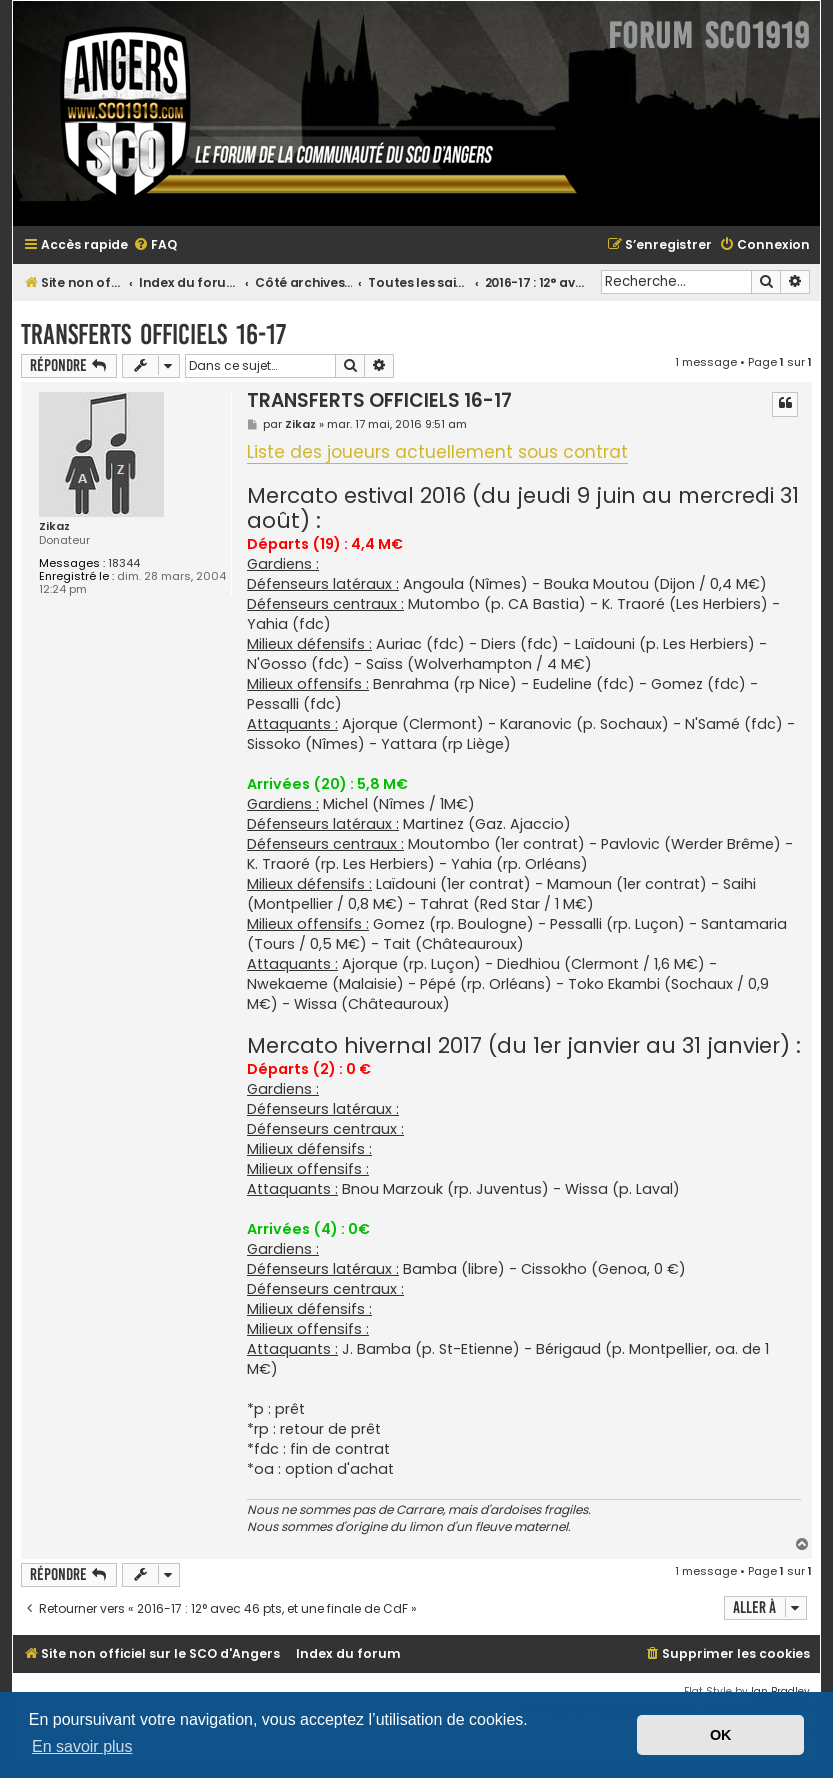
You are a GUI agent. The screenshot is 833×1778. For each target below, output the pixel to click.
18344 (124, 563)
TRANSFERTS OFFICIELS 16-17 (153, 334)
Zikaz (54, 526)
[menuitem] (155, 245)
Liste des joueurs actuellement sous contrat (437, 453)
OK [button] (721, 1735)
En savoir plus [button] (82, 1746)
